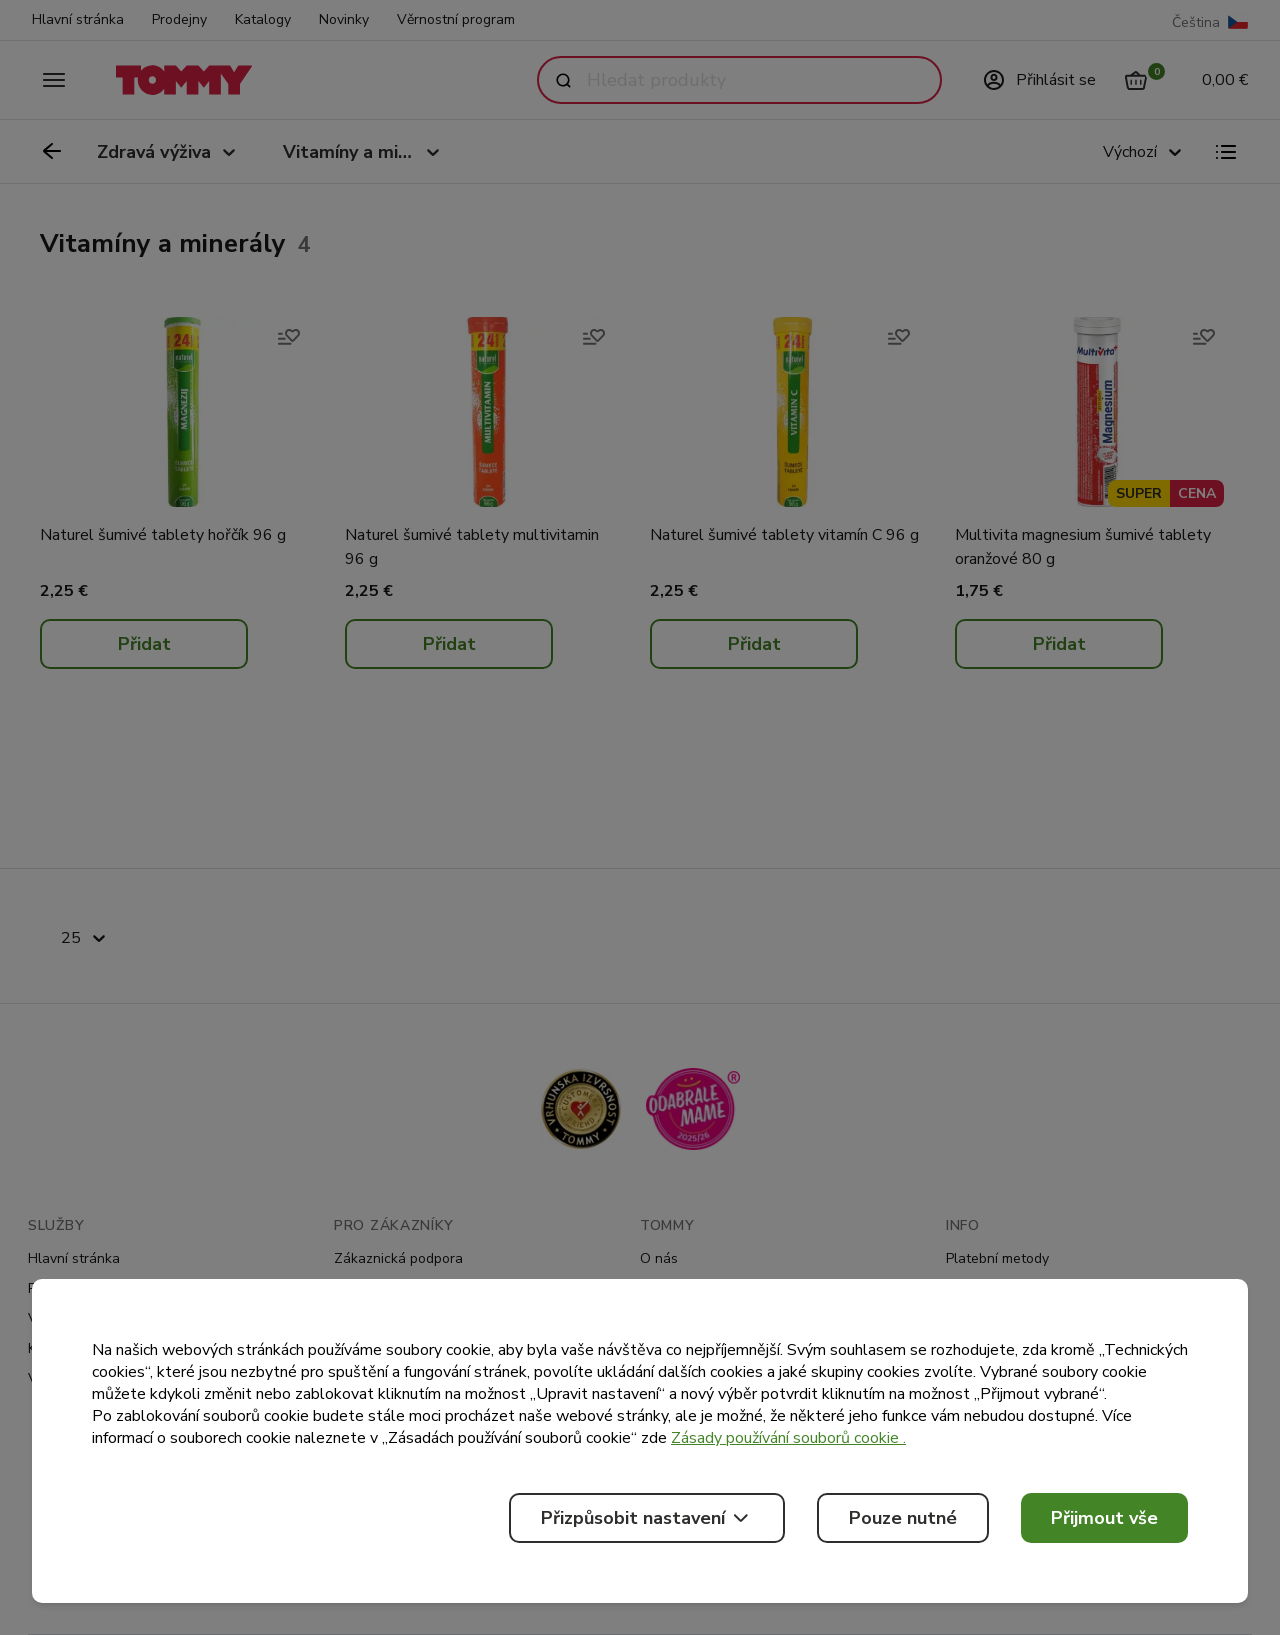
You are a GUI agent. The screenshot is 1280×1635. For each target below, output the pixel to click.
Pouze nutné (903, 1518)
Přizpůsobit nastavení (647, 1518)
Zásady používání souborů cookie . (788, 1438)
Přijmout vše (1104, 1518)
